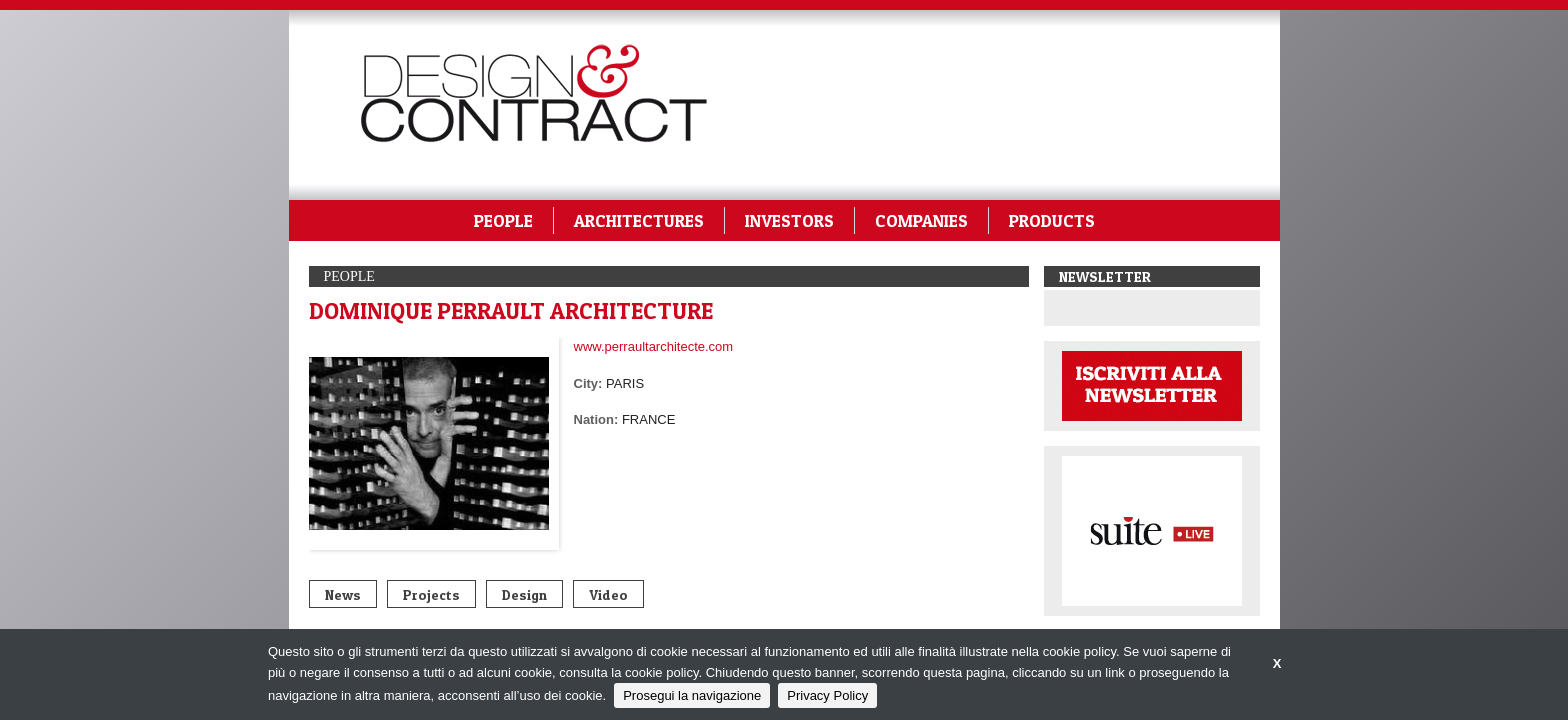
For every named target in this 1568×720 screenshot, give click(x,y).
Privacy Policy (827, 695)
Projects (431, 594)
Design (524, 594)
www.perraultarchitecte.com (654, 346)
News (343, 594)
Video (608, 594)
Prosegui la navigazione (692, 695)
